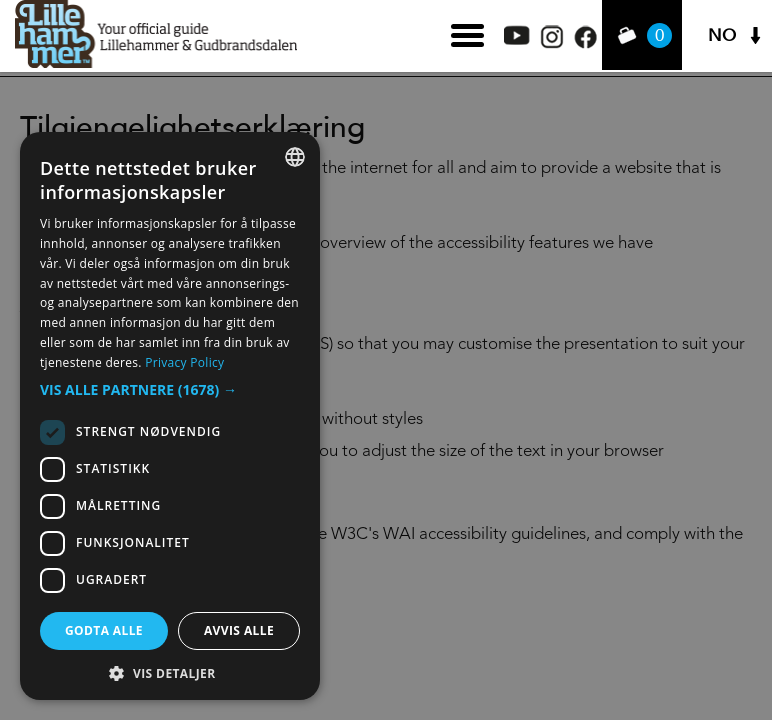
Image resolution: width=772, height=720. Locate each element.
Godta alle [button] (104, 630)
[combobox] (295, 157)
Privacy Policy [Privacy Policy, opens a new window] (184, 362)
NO (722, 35)
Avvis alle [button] (239, 630)
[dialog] (170, 416)
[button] (170, 390)
